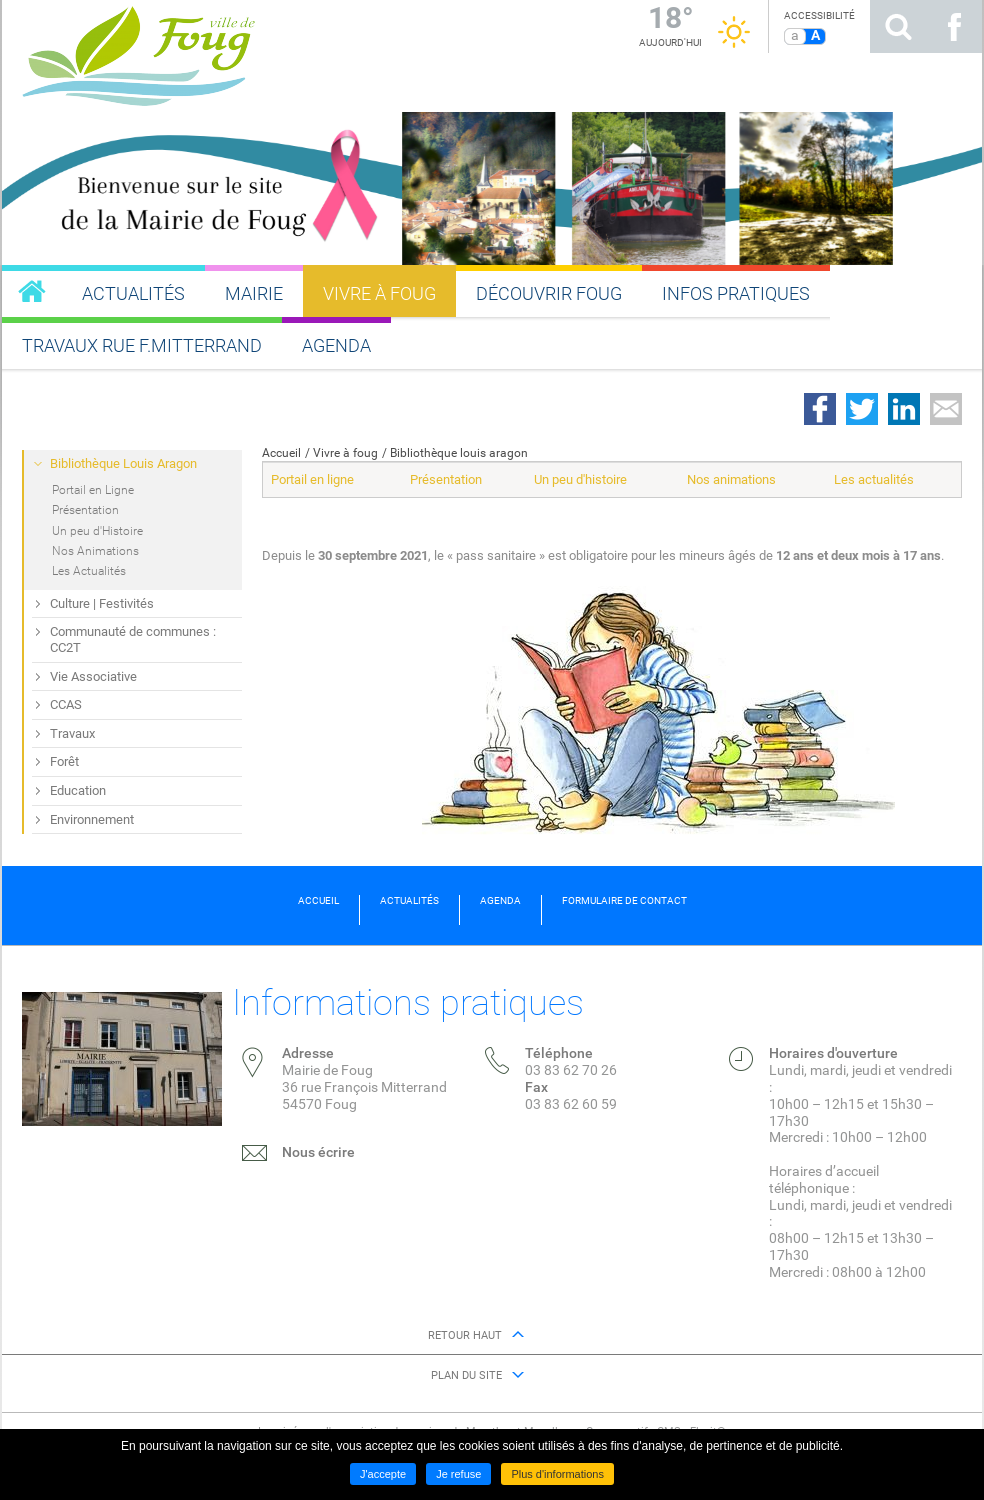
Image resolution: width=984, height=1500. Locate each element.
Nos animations (731, 479)
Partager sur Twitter (862, 409)
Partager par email (946, 409)
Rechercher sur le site (898, 26)
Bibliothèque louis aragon (459, 453)
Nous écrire (318, 1152)
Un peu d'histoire (580, 479)
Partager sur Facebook (820, 409)
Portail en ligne (312, 479)
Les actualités (874, 479)
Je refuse (458, 1474)
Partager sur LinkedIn (904, 409)
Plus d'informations (557, 1474)
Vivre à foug (345, 453)
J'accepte (383, 1474)
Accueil (281, 453)
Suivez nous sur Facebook (954, 26)
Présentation (446, 479)
